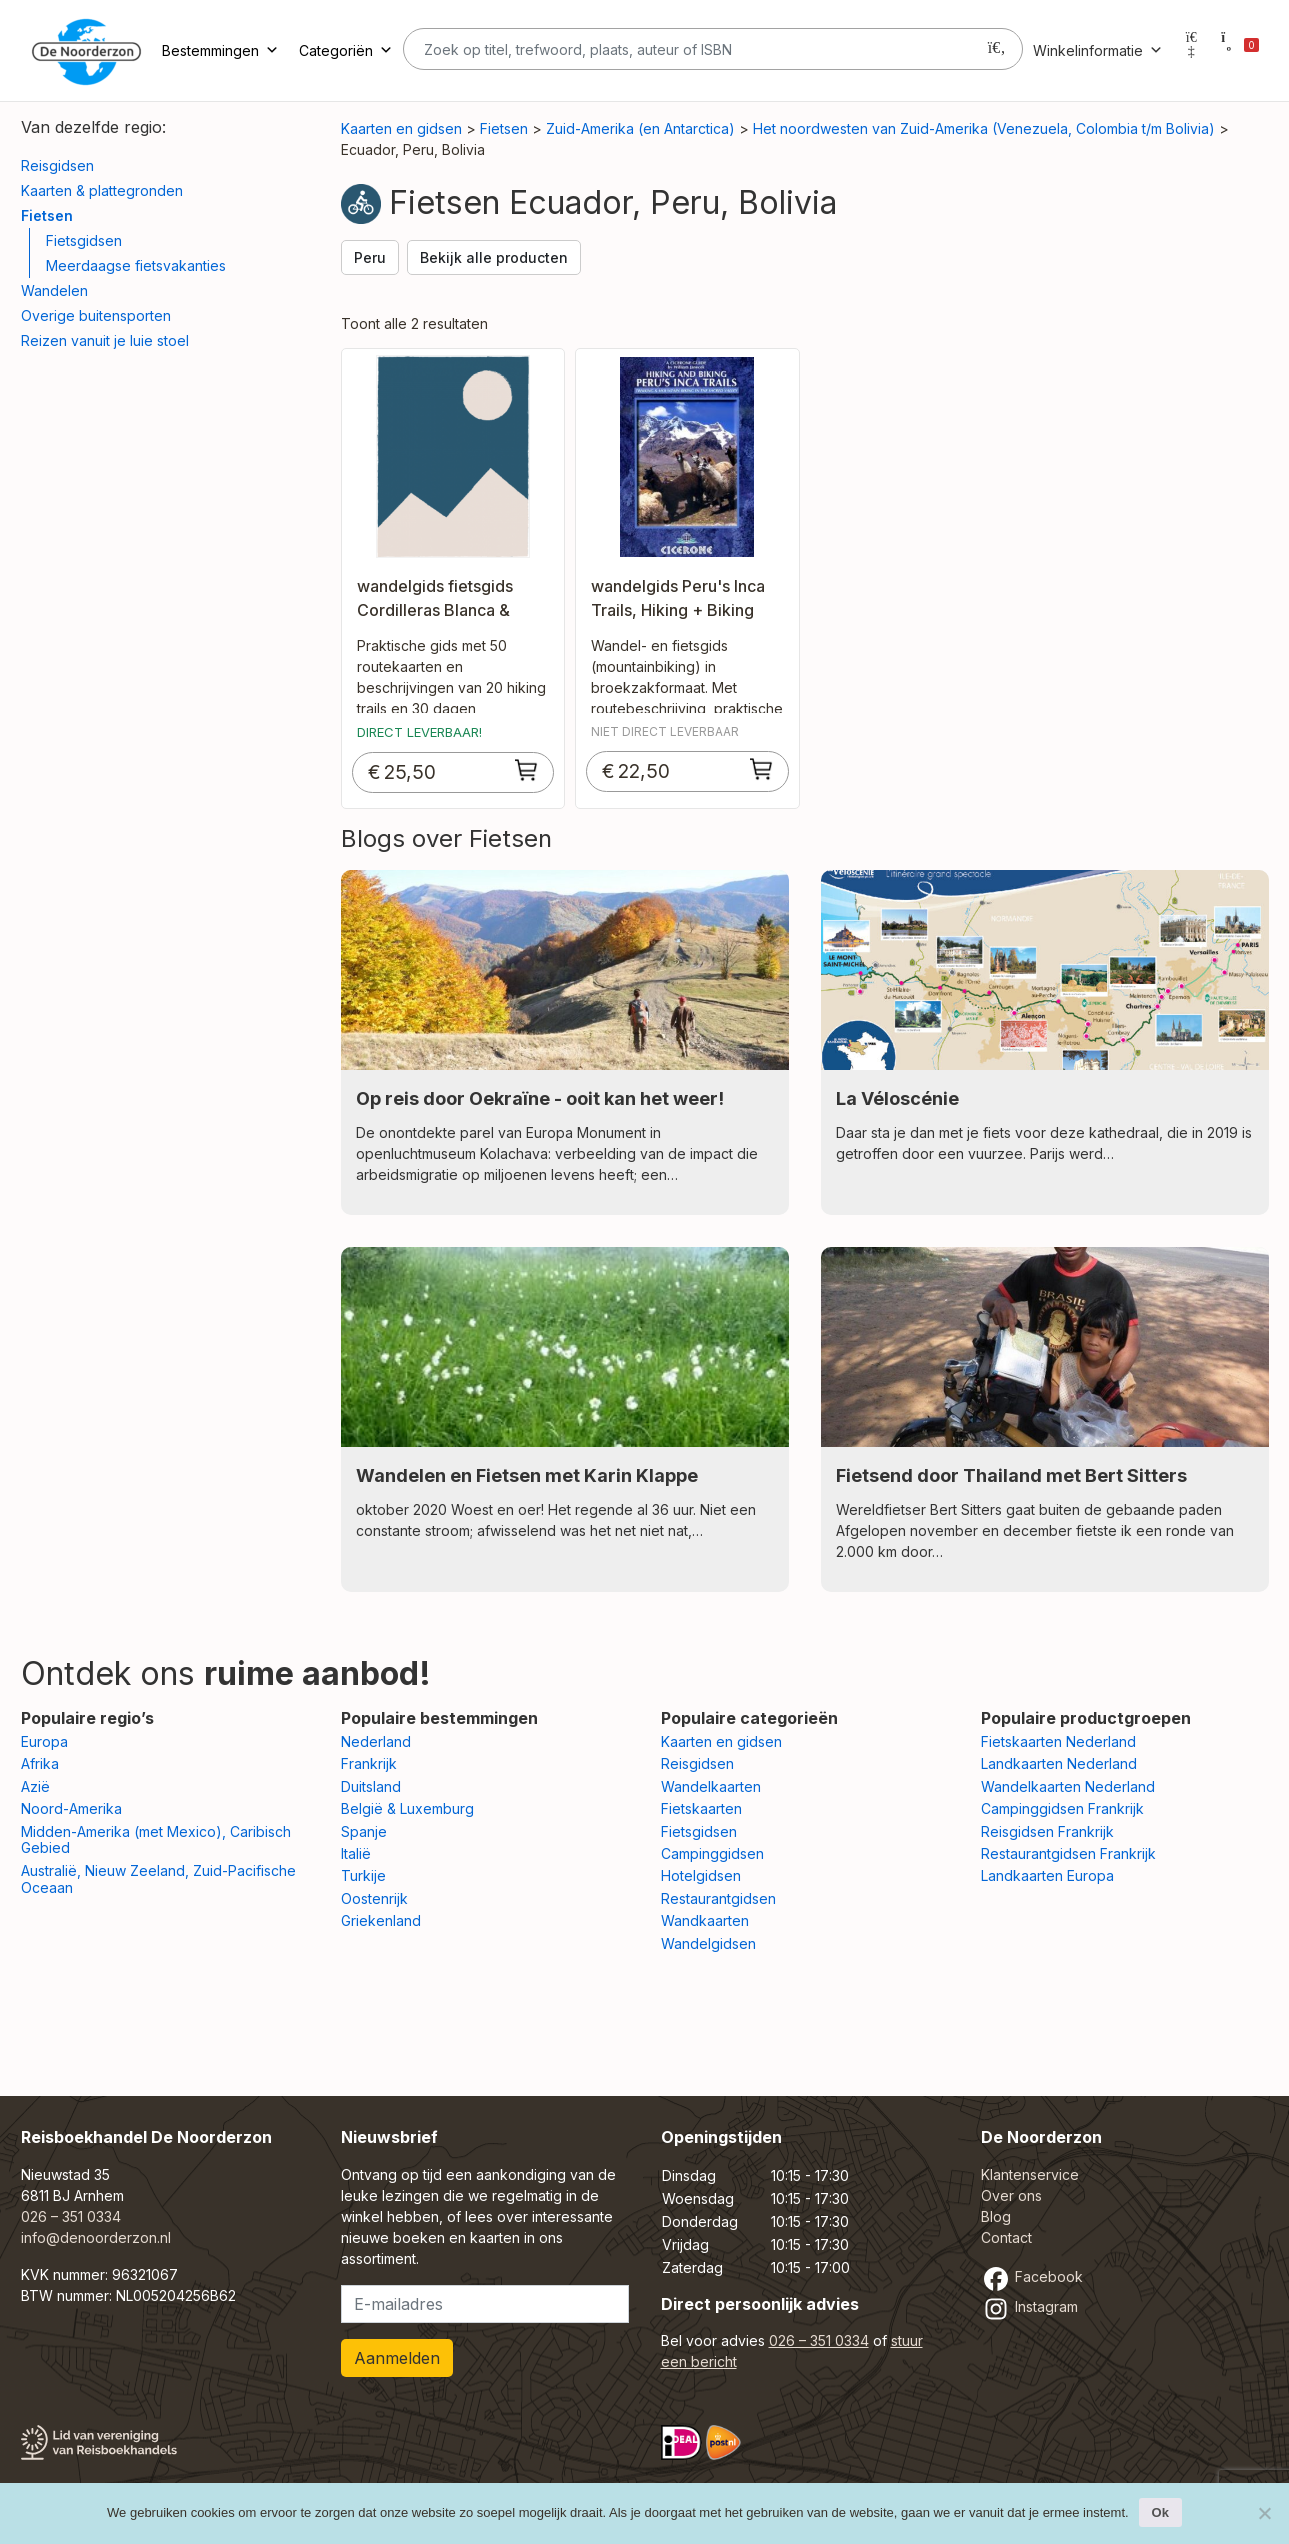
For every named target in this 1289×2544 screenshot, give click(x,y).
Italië (356, 1853)
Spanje (364, 1831)
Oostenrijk (374, 1898)
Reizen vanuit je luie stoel (105, 340)
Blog (996, 2216)
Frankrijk (369, 1763)
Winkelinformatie (1098, 50)
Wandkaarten (705, 1920)
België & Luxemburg (407, 1808)
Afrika (40, 1763)
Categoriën (346, 50)
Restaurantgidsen (718, 1898)
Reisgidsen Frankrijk (1047, 1831)
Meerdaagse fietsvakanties (136, 265)
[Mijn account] (1192, 50)
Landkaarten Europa (1047, 1875)
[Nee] (1264, 2513)
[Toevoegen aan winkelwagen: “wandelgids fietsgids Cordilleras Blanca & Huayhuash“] (527, 770)
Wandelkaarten (711, 1786)
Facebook (1032, 2276)
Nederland (376, 1741)
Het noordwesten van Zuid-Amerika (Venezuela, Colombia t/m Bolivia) (984, 128)
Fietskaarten (701, 1808)
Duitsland (371, 1786)
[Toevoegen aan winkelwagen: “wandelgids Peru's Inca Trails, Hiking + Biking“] (762, 769)
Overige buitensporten (96, 315)
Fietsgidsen (84, 240)
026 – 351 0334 (71, 2216)
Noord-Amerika (71, 1808)
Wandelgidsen (708, 1943)
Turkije (363, 1875)
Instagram (1029, 2306)
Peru (370, 257)
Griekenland (381, 1920)
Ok (1160, 2512)
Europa (44, 1741)
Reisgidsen (57, 165)
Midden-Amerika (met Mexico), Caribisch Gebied (156, 1840)
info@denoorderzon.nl (96, 2237)
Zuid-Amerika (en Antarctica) (640, 128)
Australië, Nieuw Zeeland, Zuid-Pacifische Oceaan (158, 1879)
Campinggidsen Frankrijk (1062, 1808)
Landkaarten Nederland (1059, 1763)
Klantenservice (1030, 2174)
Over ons (1011, 2195)
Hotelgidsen (701, 1875)
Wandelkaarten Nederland (1068, 1786)
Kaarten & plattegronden (102, 190)
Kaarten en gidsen (401, 128)
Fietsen (47, 215)
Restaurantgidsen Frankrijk (1068, 1853)
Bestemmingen (220, 50)
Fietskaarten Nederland (1058, 1741)
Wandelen (54, 290)
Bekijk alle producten (494, 257)
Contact (1006, 2237)
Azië (35, 1786)
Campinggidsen (712, 1853)
